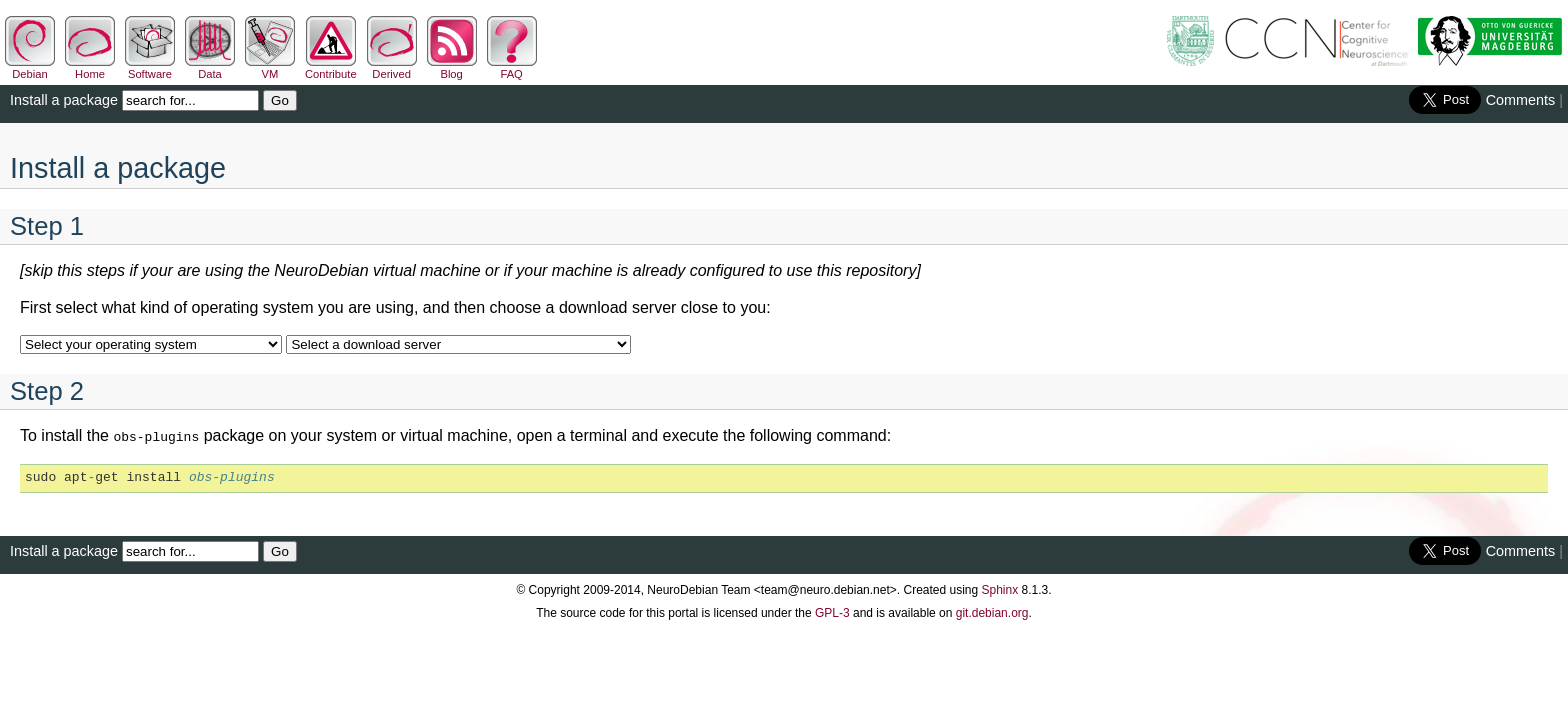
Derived (392, 68)
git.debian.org (992, 611)
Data (210, 68)
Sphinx (1000, 588)
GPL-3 (832, 611)
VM (270, 68)
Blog (452, 68)
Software (150, 68)
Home (90, 68)
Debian (30, 68)
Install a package (64, 100)
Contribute (331, 68)
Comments (1521, 100)
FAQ (512, 68)
